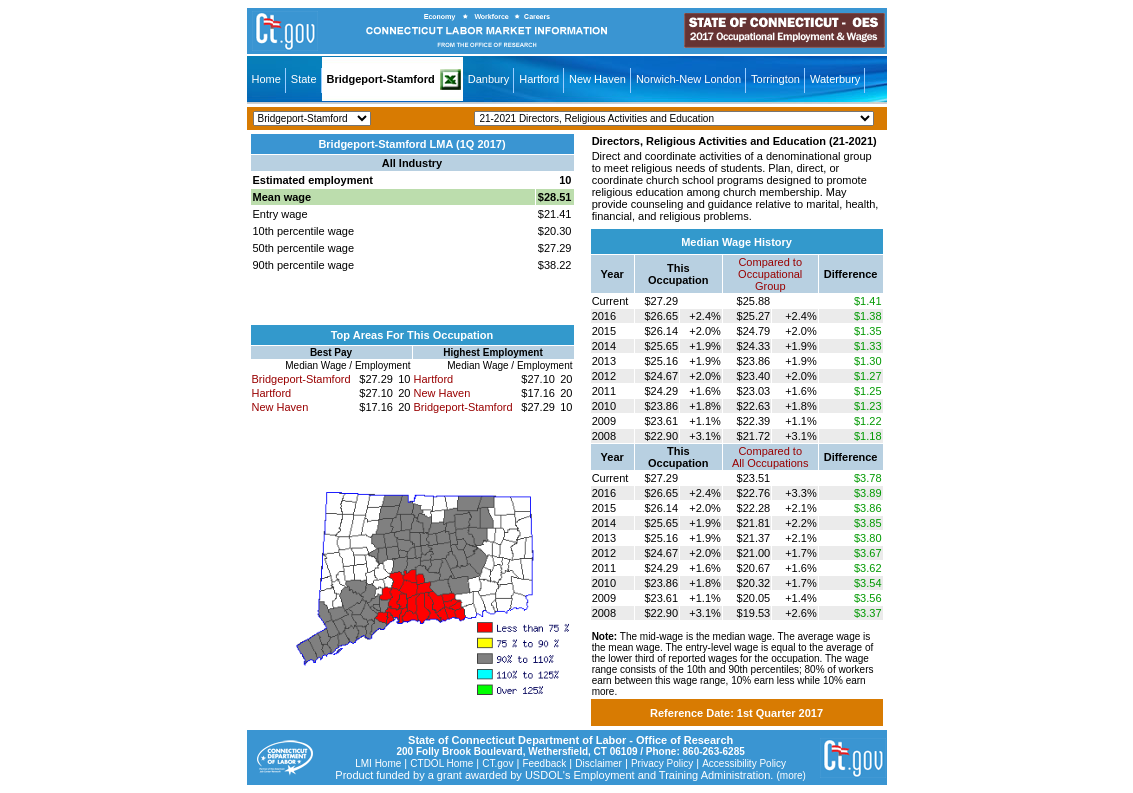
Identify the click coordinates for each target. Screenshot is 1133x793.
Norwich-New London (688, 79)
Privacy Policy (662, 763)
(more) (790, 775)
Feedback (544, 763)
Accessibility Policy (744, 763)
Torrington (775, 79)
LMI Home (378, 763)
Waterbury (835, 79)
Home (266, 79)
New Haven (597, 79)
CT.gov (497, 763)
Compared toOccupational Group (770, 274)
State (304, 79)
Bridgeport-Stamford (381, 79)
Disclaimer (598, 763)
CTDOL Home (441, 763)
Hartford (539, 79)
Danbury (489, 79)
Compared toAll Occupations (770, 457)
